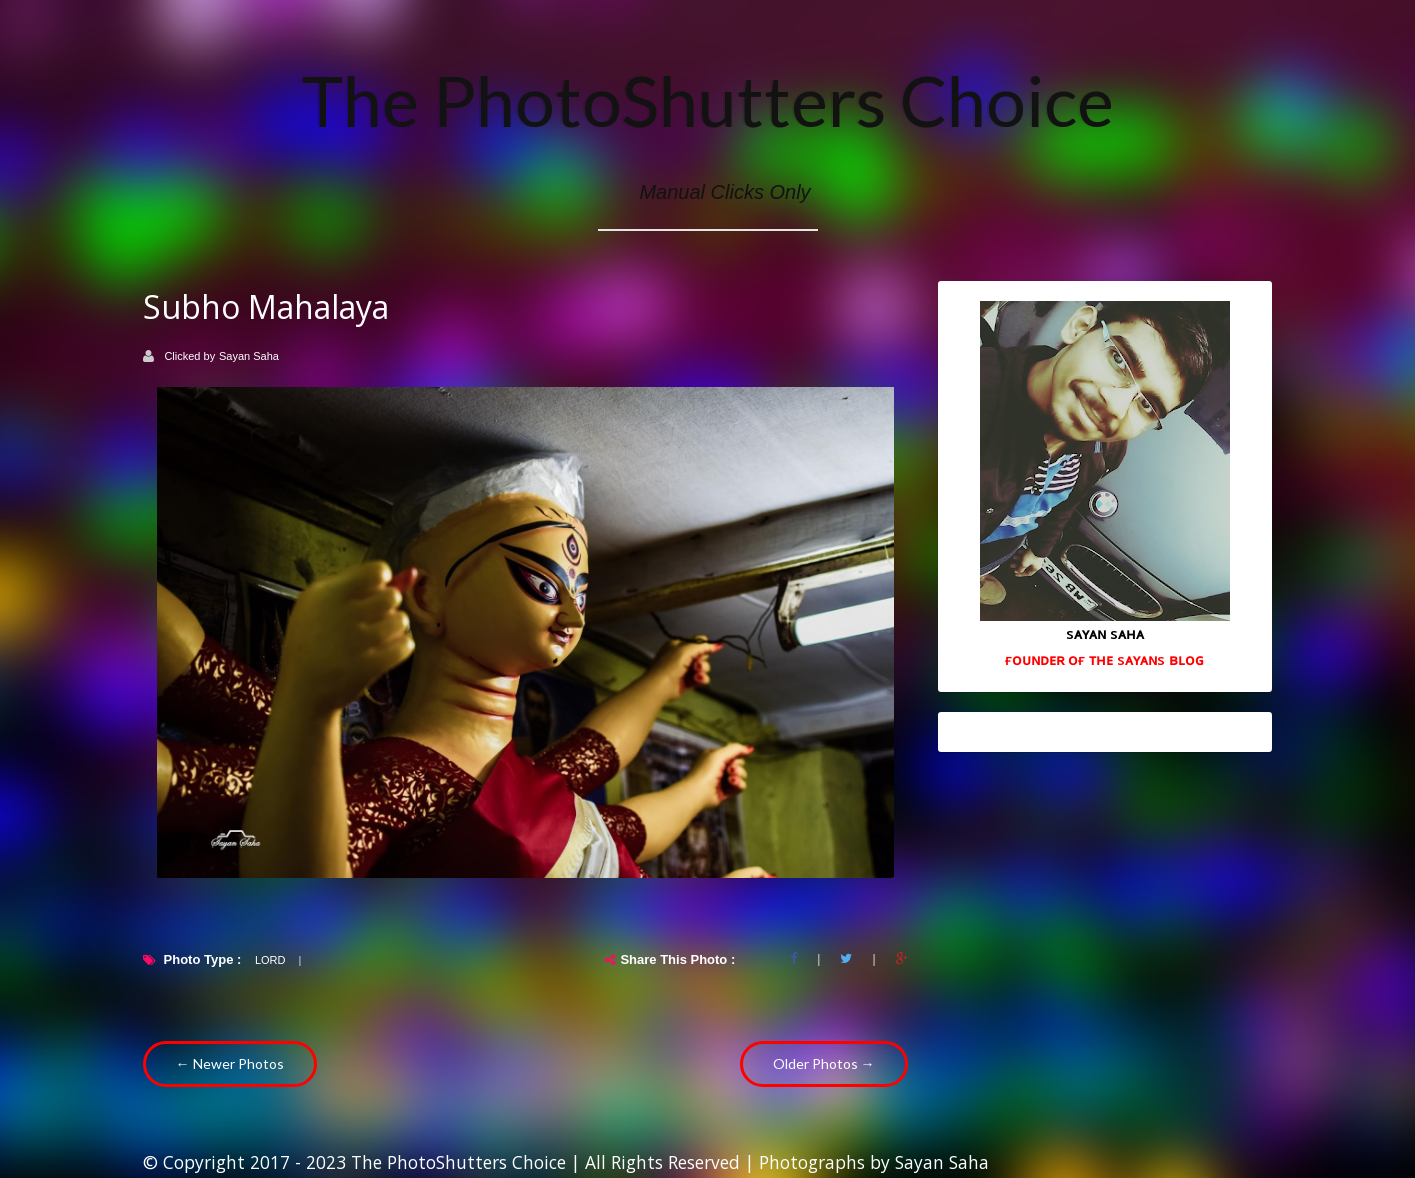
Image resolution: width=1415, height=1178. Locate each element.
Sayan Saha (249, 356)
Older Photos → (824, 1063)
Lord (270, 960)
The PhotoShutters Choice (708, 100)
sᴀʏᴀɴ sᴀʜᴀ (1105, 633)
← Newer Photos (230, 1063)
